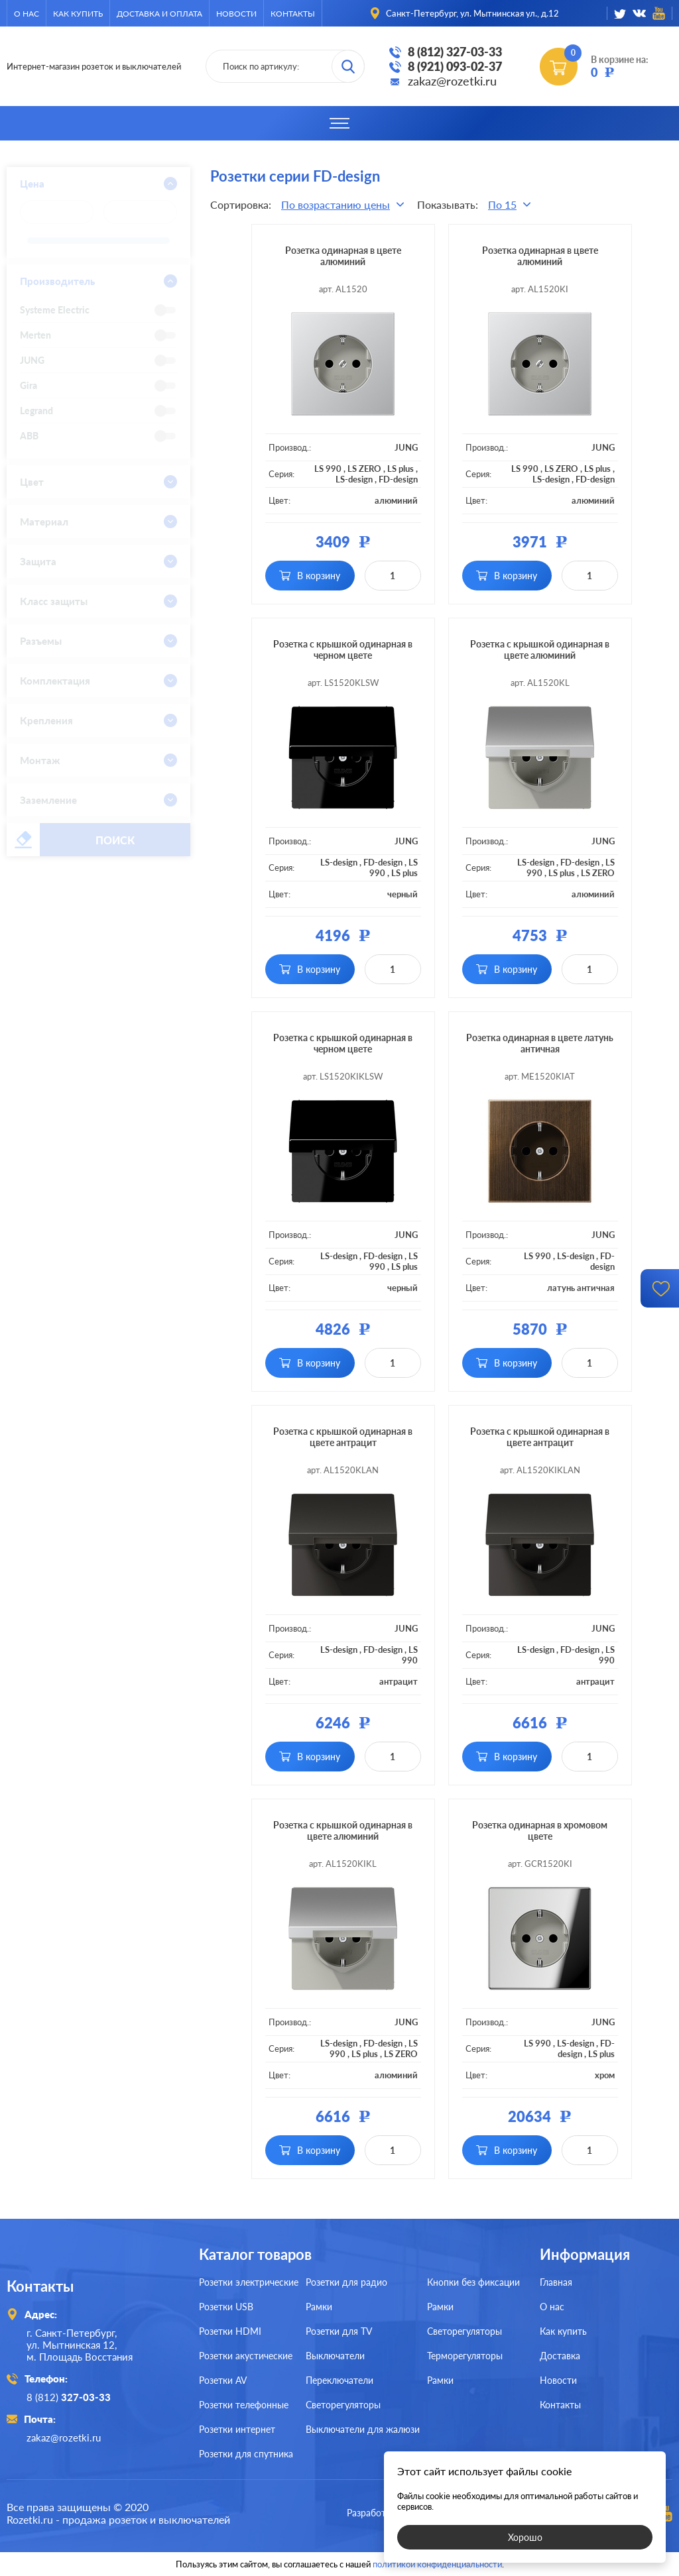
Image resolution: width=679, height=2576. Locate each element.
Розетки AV (223, 2380)
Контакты (293, 14)
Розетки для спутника (246, 2453)
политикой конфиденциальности (437, 2564)
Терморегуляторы (465, 2355)
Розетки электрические (248, 2282)
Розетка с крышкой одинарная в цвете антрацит (342, 1437)
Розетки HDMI (230, 2331)
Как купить (78, 14)
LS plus (400, 468)
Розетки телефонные (243, 2404)
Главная (556, 2282)
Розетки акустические (245, 2355)
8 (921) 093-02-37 (455, 66)
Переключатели (339, 2380)
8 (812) (69, 2397)
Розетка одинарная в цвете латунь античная (539, 1043)
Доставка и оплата (159, 14)
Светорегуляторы (343, 2404)
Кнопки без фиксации (473, 2282)
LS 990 (327, 468)
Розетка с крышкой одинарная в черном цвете (342, 649)
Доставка (560, 2355)
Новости (236, 14)
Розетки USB (226, 2306)
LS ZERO (364, 468)
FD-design (398, 479)
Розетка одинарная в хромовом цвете (539, 1830)
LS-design (354, 479)
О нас (26, 14)
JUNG (406, 447)
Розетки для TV (339, 2331)
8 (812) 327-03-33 (455, 51)
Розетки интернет (237, 2429)
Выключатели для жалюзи (363, 2429)
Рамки (319, 2306)
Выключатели (335, 2355)
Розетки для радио (346, 2282)
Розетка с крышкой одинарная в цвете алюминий (539, 649)
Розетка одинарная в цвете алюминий (343, 256)
